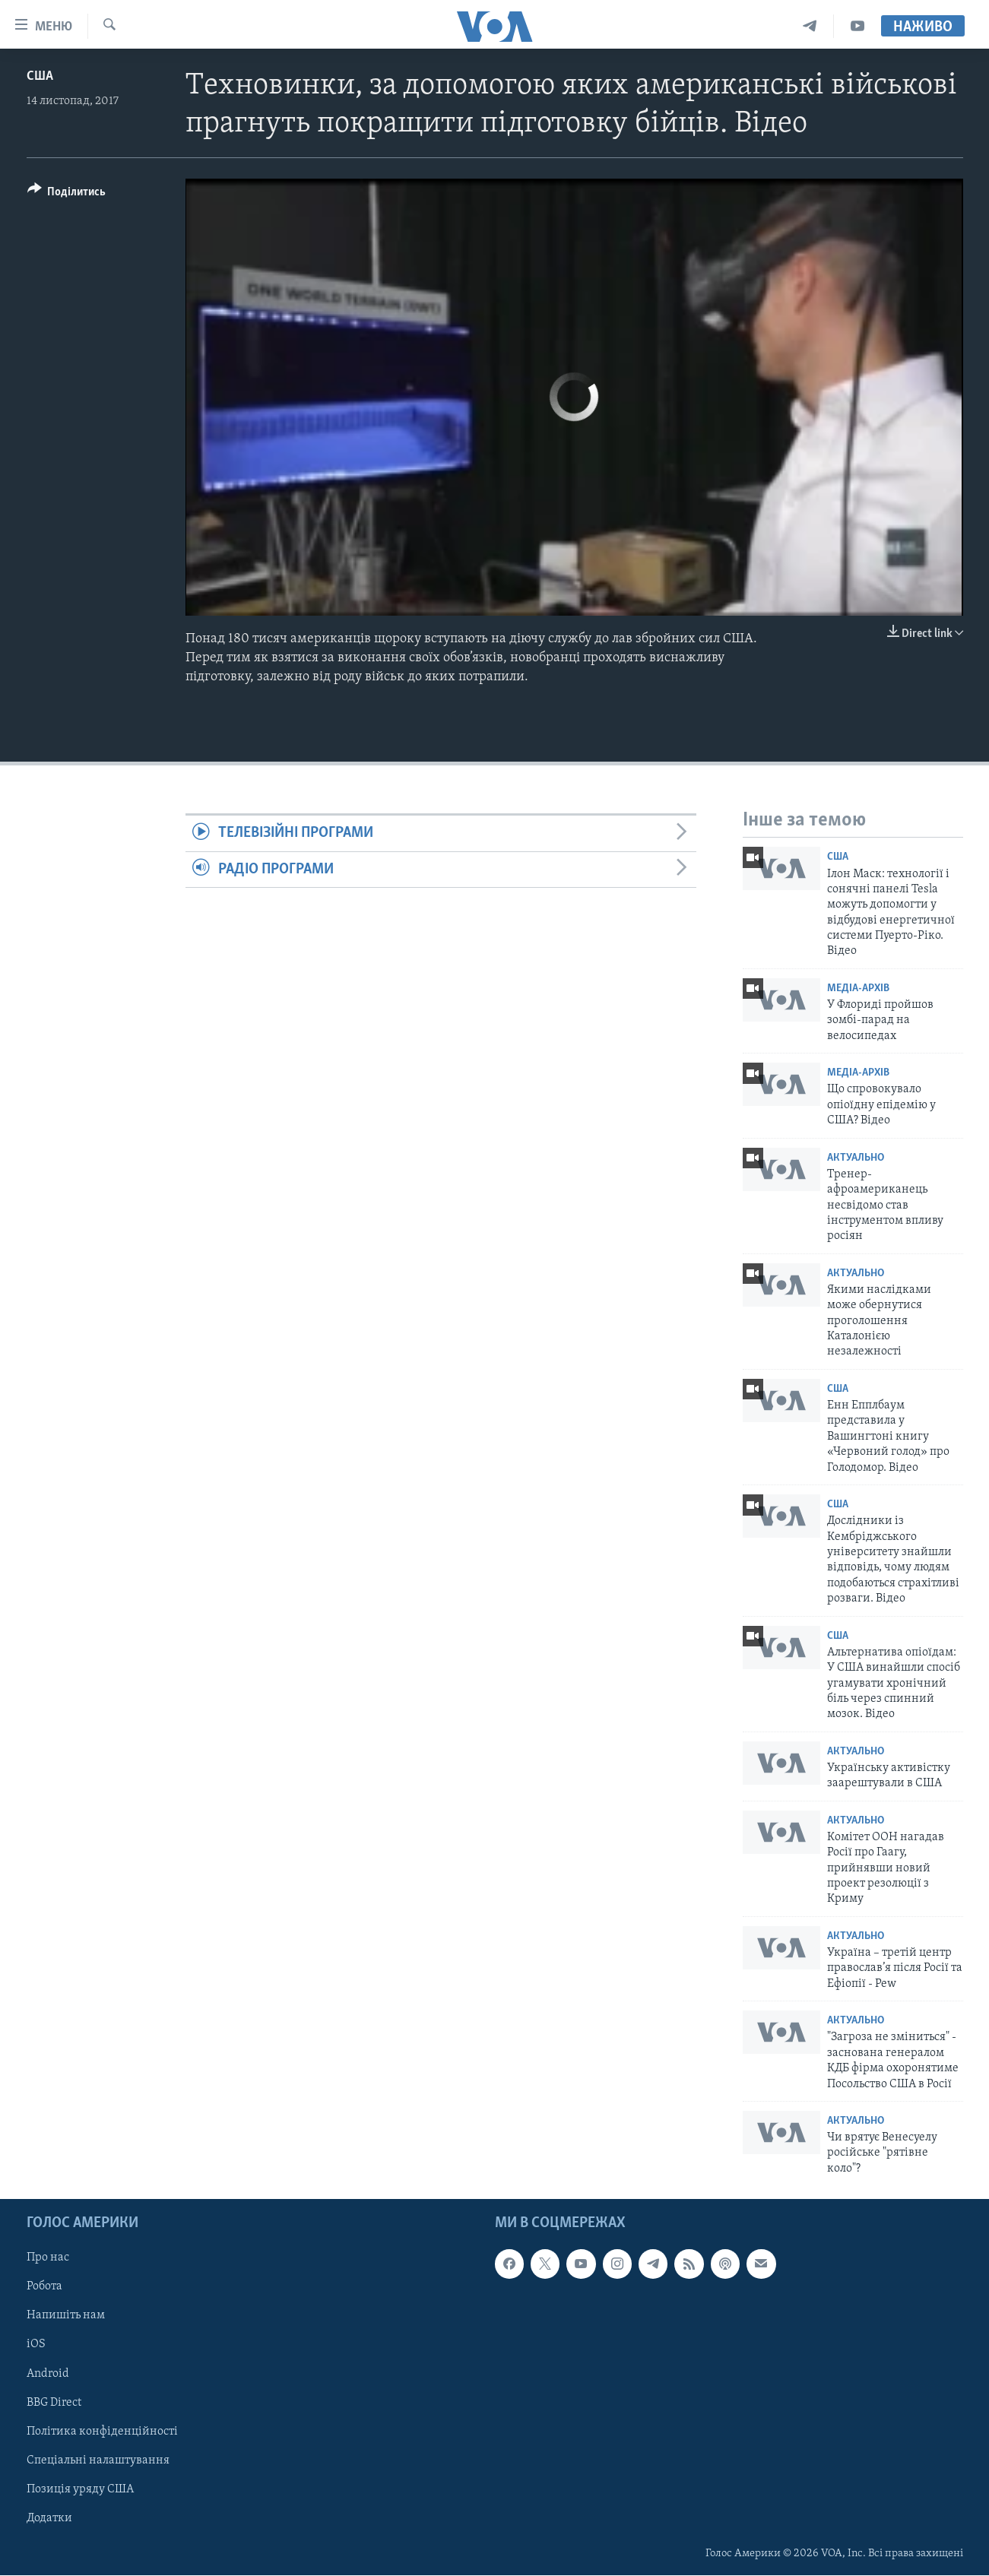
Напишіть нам (66, 2316)
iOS (36, 2345)
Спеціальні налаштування (98, 2460)
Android (48, 2374)
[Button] (66, 194)
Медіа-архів (858, 988)
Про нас (48, 2258)
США (40, 76)
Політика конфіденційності (102, 2431)
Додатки (49, 2518)
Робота (44, 2287)
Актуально (855, 1158)
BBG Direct (54, 2403)
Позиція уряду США (80, 2489)
